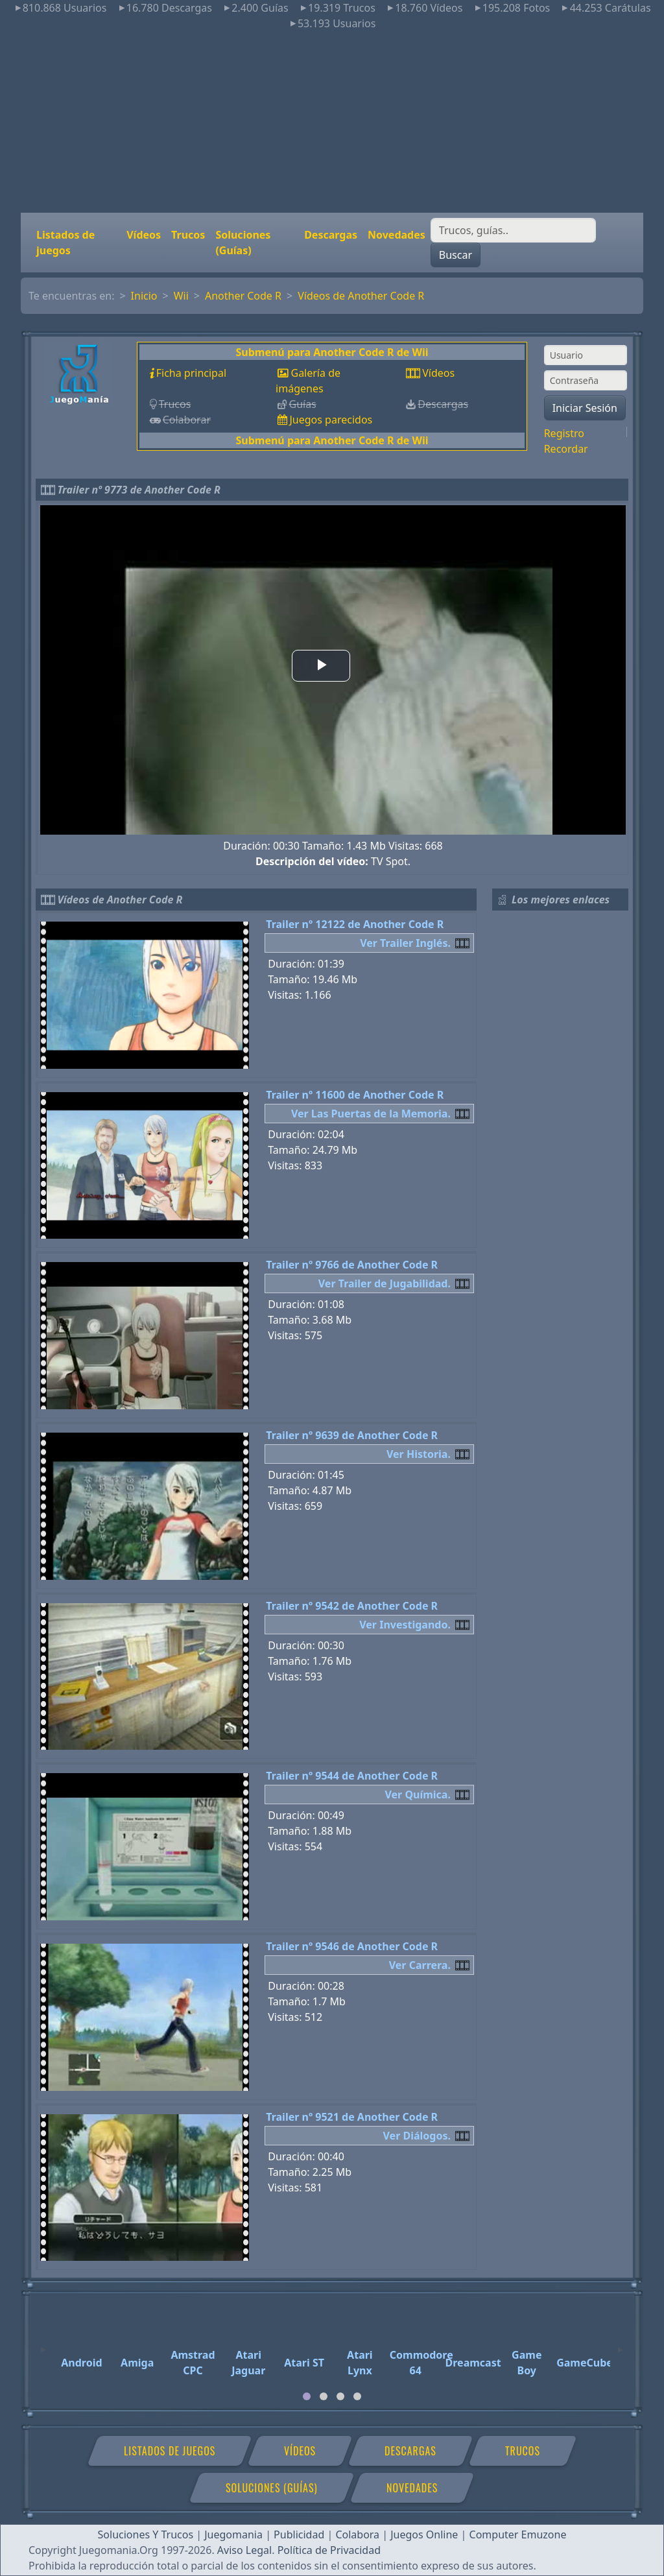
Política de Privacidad (329, 2550)
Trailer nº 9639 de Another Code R (352, 1435)
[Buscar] (513, 230)
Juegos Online (424, 2534)
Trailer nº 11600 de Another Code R (355, 1095)
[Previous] (43, 2344)
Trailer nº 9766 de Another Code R (352, 1265)
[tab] (307, 2396)
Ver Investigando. (405, 1624)
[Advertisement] (332, 122)
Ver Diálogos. (417, 2136)
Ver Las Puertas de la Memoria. (371, 1113)
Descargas (330, 235)
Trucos (188, 235)
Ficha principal (191, 373)
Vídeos (143, 235)
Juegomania (233, 2534)
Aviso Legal (244, 2550)
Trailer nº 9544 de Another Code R (352, 1776)
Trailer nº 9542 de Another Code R (352, 1606)
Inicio (144, 296)
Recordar (566, 449)
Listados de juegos (65, 242)
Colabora (357, 2534)
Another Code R (243, 296)
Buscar (455, 255)
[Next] (620, 2344)
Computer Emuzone (518, 2534)
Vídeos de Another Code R (361, 296)
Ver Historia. (418, 1454)
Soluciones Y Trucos (146, 2534)
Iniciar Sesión (584, 408)
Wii (181, 296)
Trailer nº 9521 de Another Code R (352, 2117)
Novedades (396, 235)
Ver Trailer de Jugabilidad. (384, 1283)
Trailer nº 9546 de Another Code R (352, 1946)
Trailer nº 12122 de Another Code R (355, 924)
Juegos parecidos (330, 419)
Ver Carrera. (420, 1965)
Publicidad (299, 2534)
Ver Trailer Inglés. (405, 943)
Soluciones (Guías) (242, 242)
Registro (564, 433)
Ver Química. (418, 1794)
